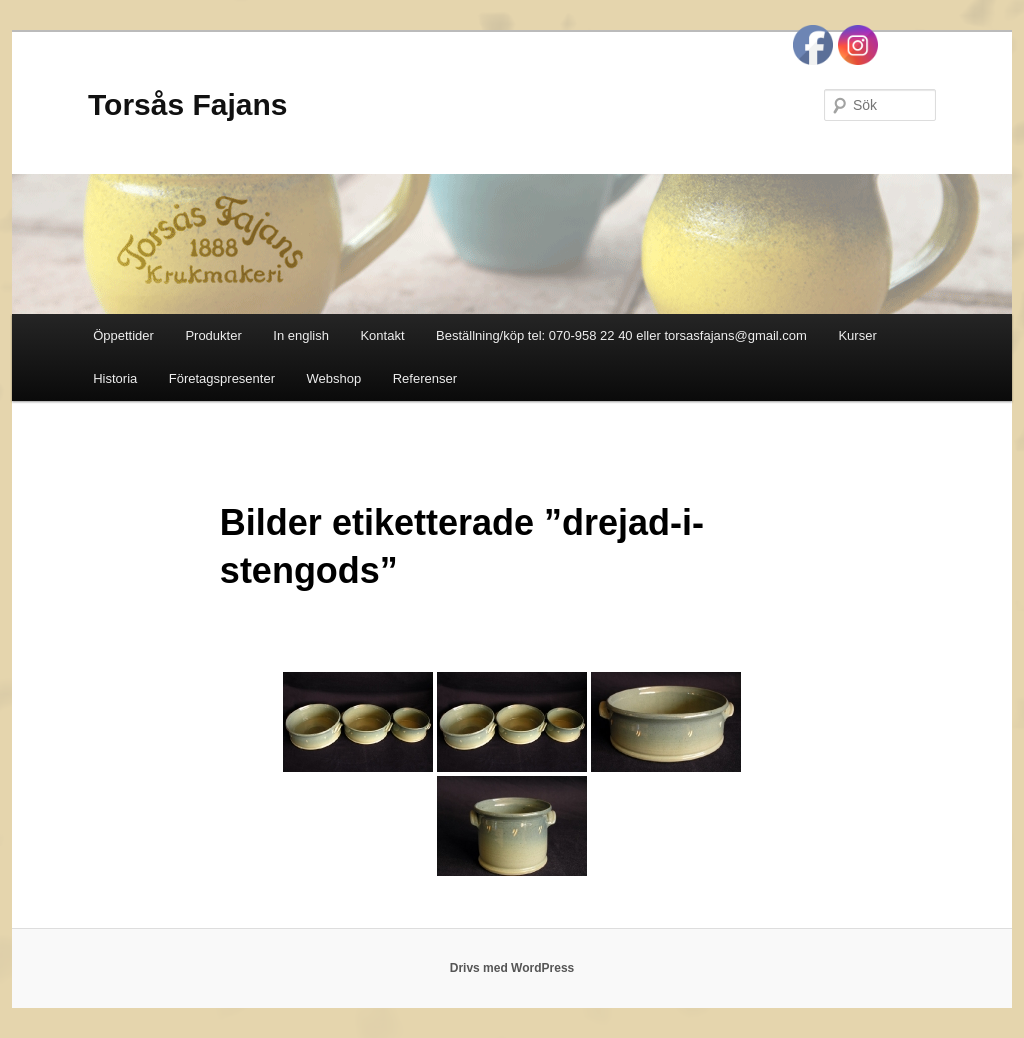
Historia (115, 378)
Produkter (213, 335)
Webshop (334, 378)
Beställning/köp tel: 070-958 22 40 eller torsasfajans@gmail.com (621, 335)
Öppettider (123, 335)
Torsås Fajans (188, 104)
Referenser (425, 378)
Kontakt (382, 335)
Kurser (857, 335)
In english (301, 335)
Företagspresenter (222, 378)
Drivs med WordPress (512, 968)
